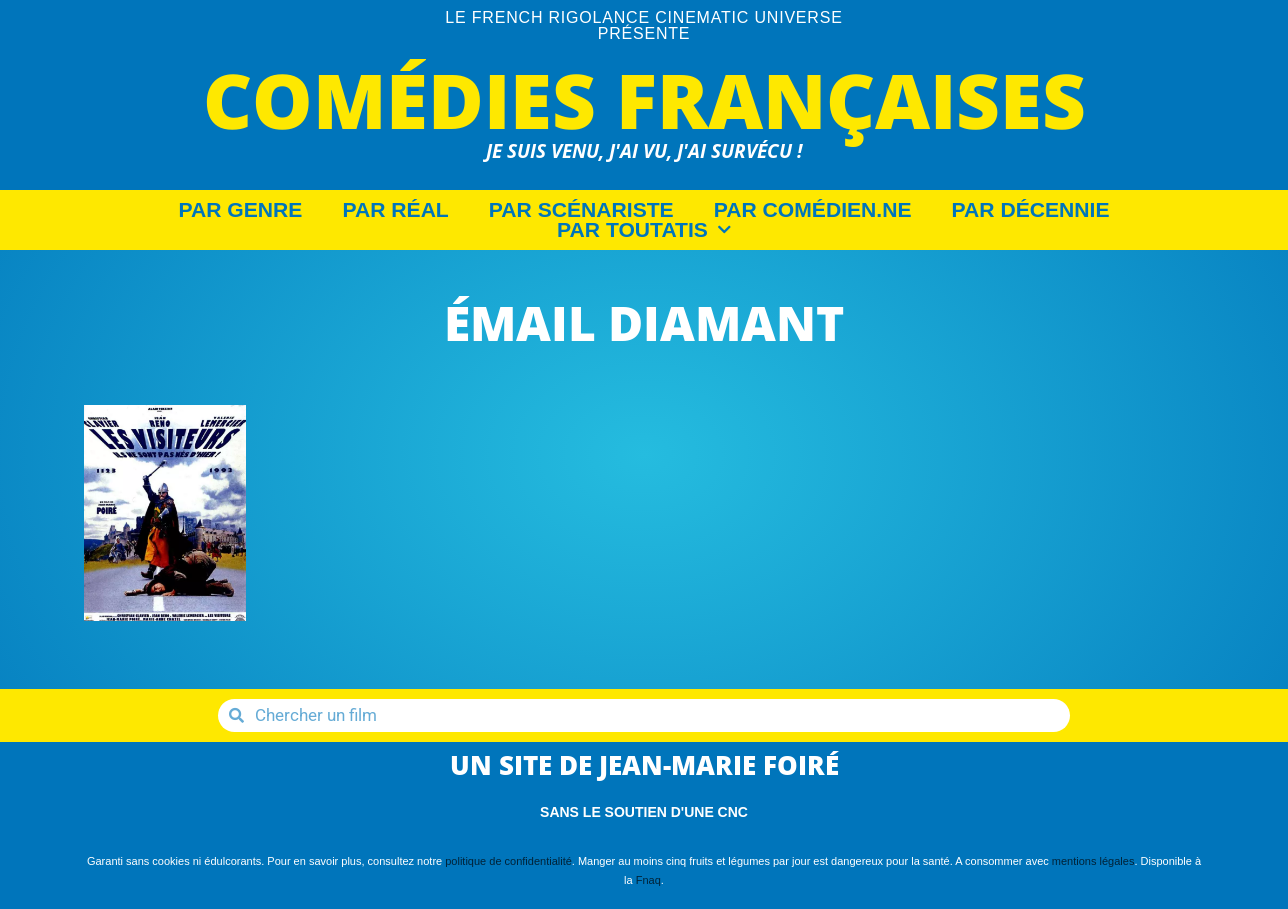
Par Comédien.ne (813, 210)
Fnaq (648, 880)
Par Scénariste (581, 210)
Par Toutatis (644, 230)
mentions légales (1093, 861)
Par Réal (395, 210)
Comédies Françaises (644, 99)
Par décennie (1031, 210)
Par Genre (241, 210)
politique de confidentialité (508, 861)
